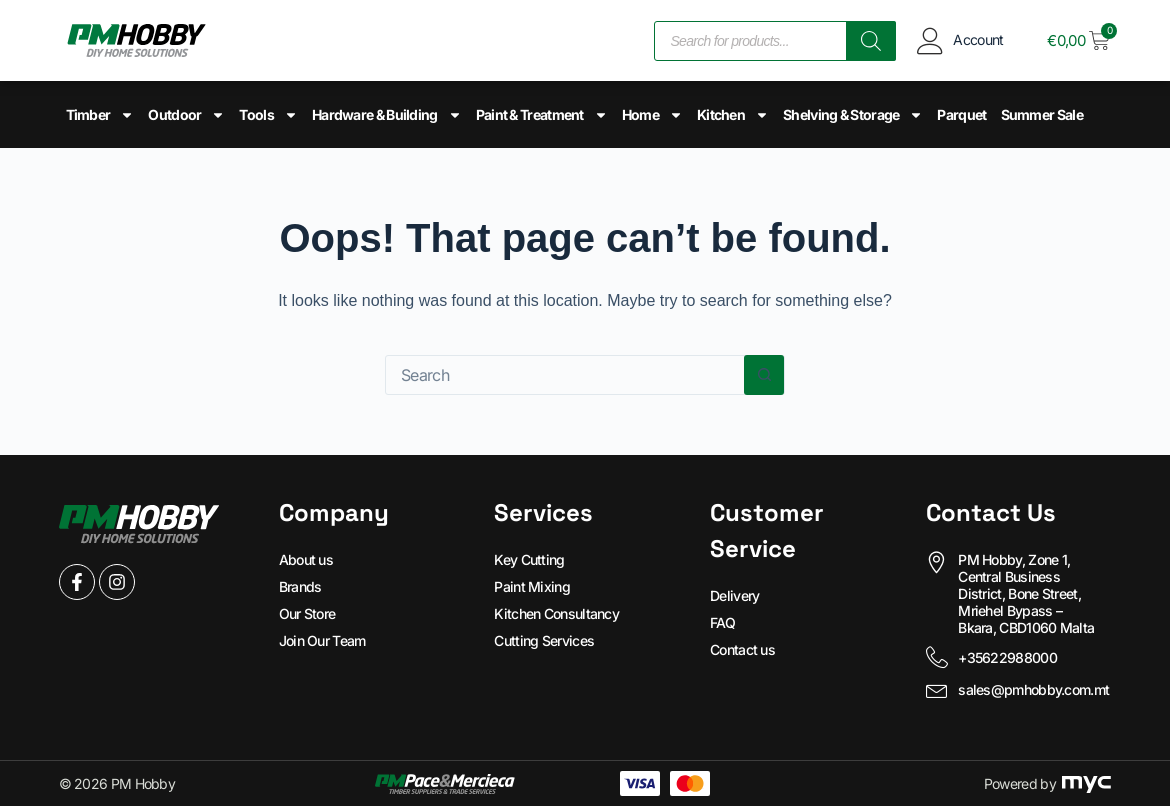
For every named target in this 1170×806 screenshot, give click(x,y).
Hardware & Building (387, 115)
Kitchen (733, 115)
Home (652, 115)
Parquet (961, 114)
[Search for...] (565, 375)
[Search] (871, 41)
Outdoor (186, 115)
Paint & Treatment (542, 115)
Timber (100, 115)
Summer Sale (1042, 114)
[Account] (929, 40)
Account (978, 39)
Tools (268, 115)
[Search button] (764, 375)
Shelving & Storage (853, 115)
